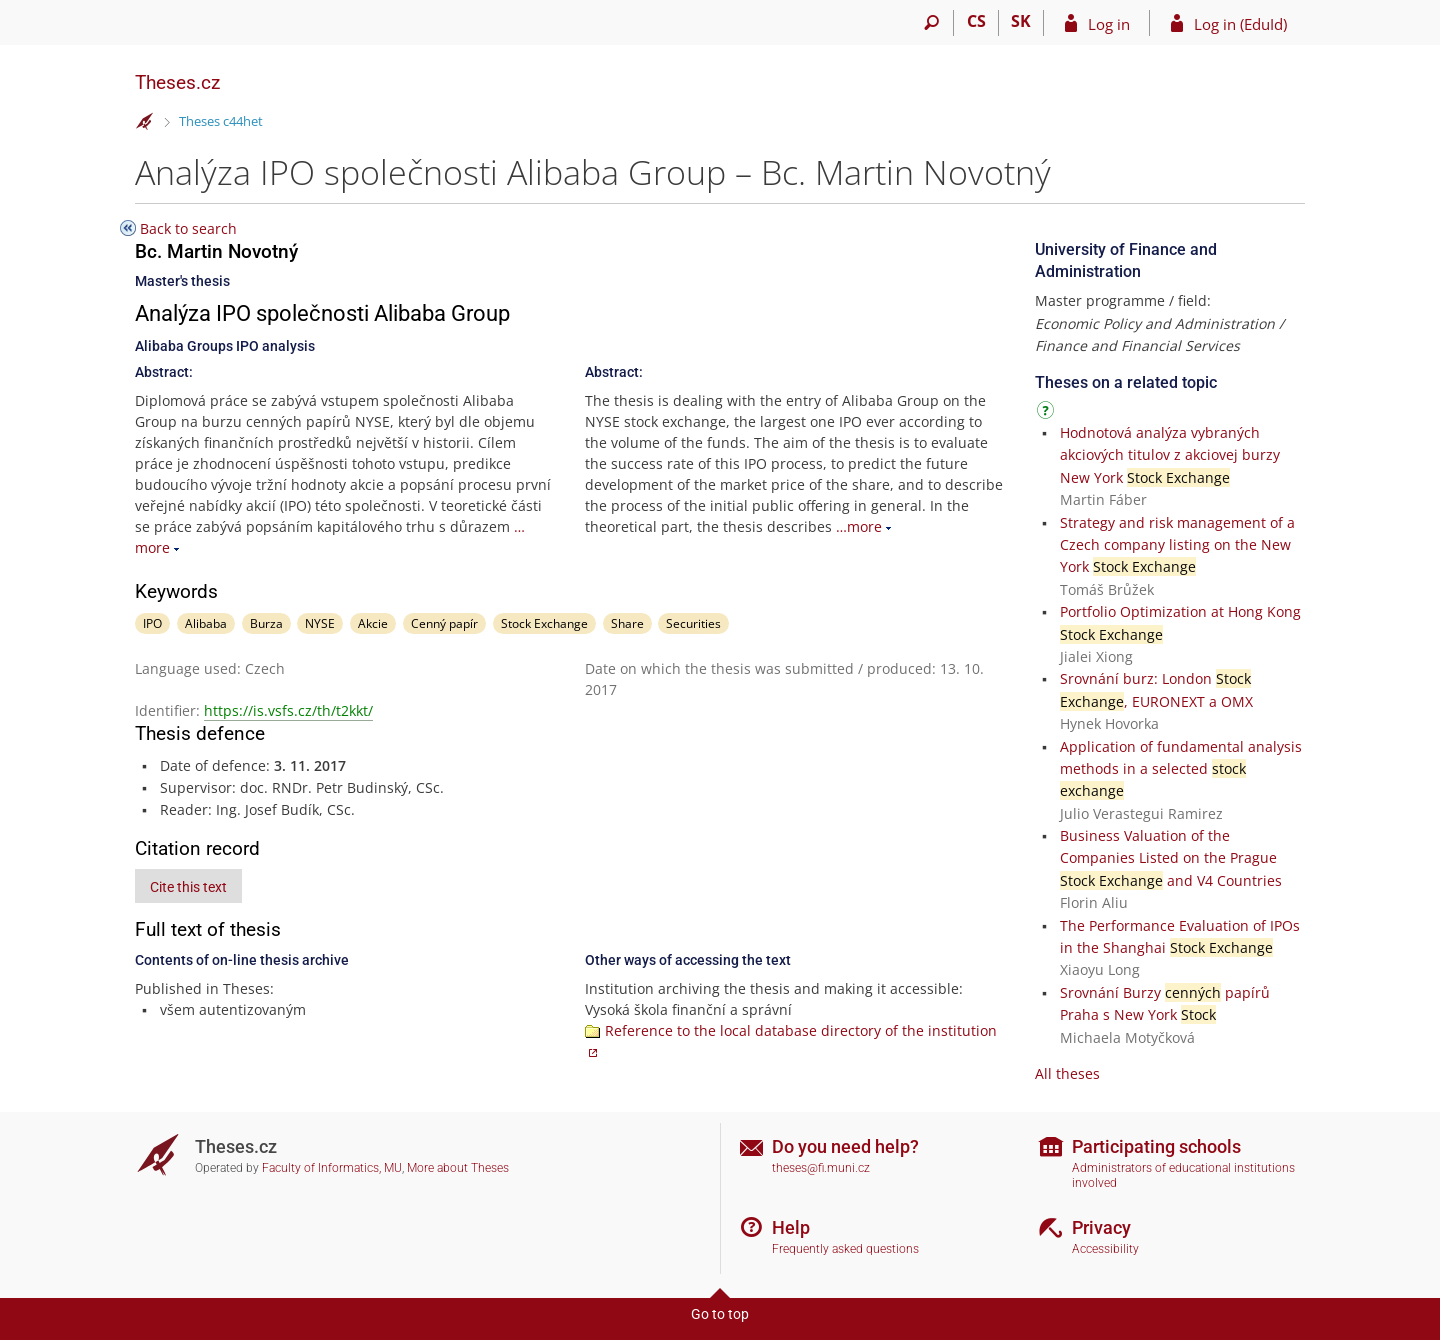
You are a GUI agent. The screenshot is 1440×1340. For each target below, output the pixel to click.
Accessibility (1105, 1249)
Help (791, 1227)
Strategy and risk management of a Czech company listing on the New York (1177, 545)
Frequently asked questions (845, 1249)
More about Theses (458, 1168)
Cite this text (188, 887)
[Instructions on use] (1048, 413)
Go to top (720, 1314)
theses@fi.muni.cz (821, 1168)
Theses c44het (221, 121)
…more (859, 526)
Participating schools (1156, 1146)
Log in (1109, 24)
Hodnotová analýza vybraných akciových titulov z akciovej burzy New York (1170, 455)
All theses (1067, 1073)
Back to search (188, 228)
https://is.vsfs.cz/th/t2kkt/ (288, 710)
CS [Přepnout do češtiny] (976, 21)
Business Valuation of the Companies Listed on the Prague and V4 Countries (1171, 858)
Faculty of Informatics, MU (332, 1168)
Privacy (1101, 1227)
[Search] (931, 23)
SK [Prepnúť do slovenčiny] (1021, 21)
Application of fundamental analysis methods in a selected (1181, 769)
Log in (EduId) (1240, 24)
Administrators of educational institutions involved (1183, 1175)
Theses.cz (177, 82)
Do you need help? (845, 1146)
